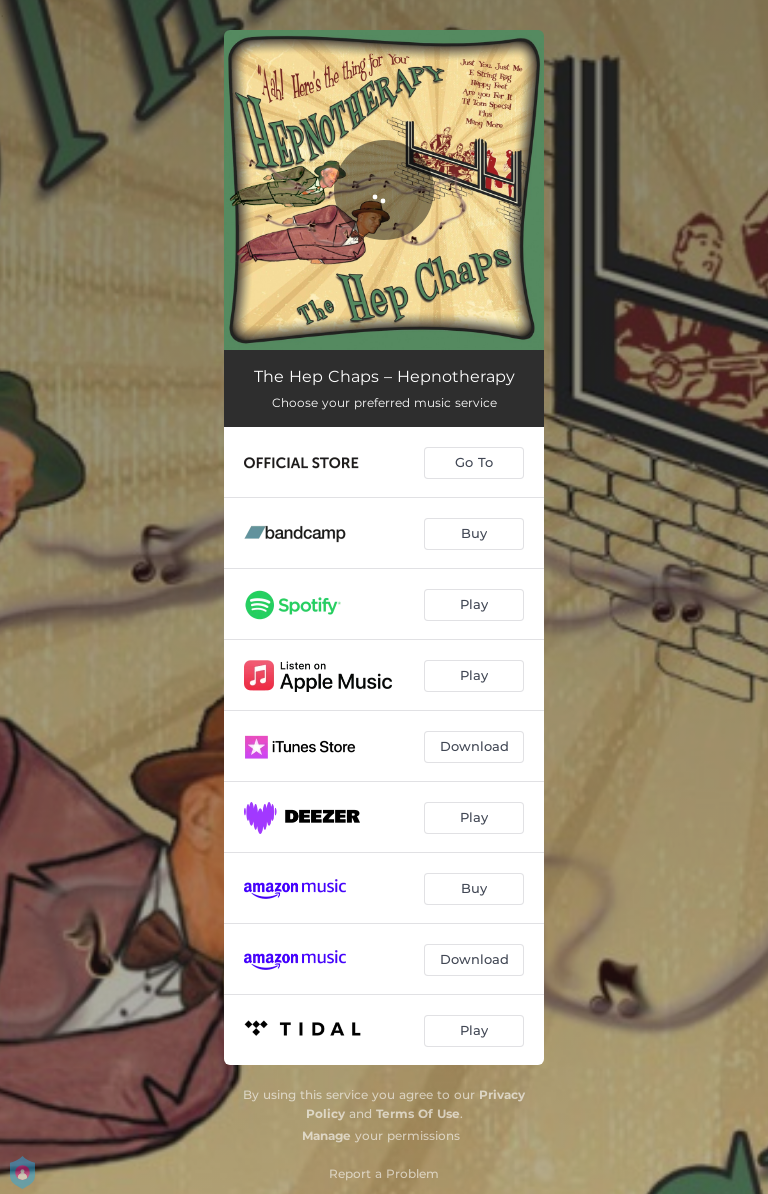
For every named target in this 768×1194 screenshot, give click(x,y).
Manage (326, 1135)
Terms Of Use (418, 1113)
